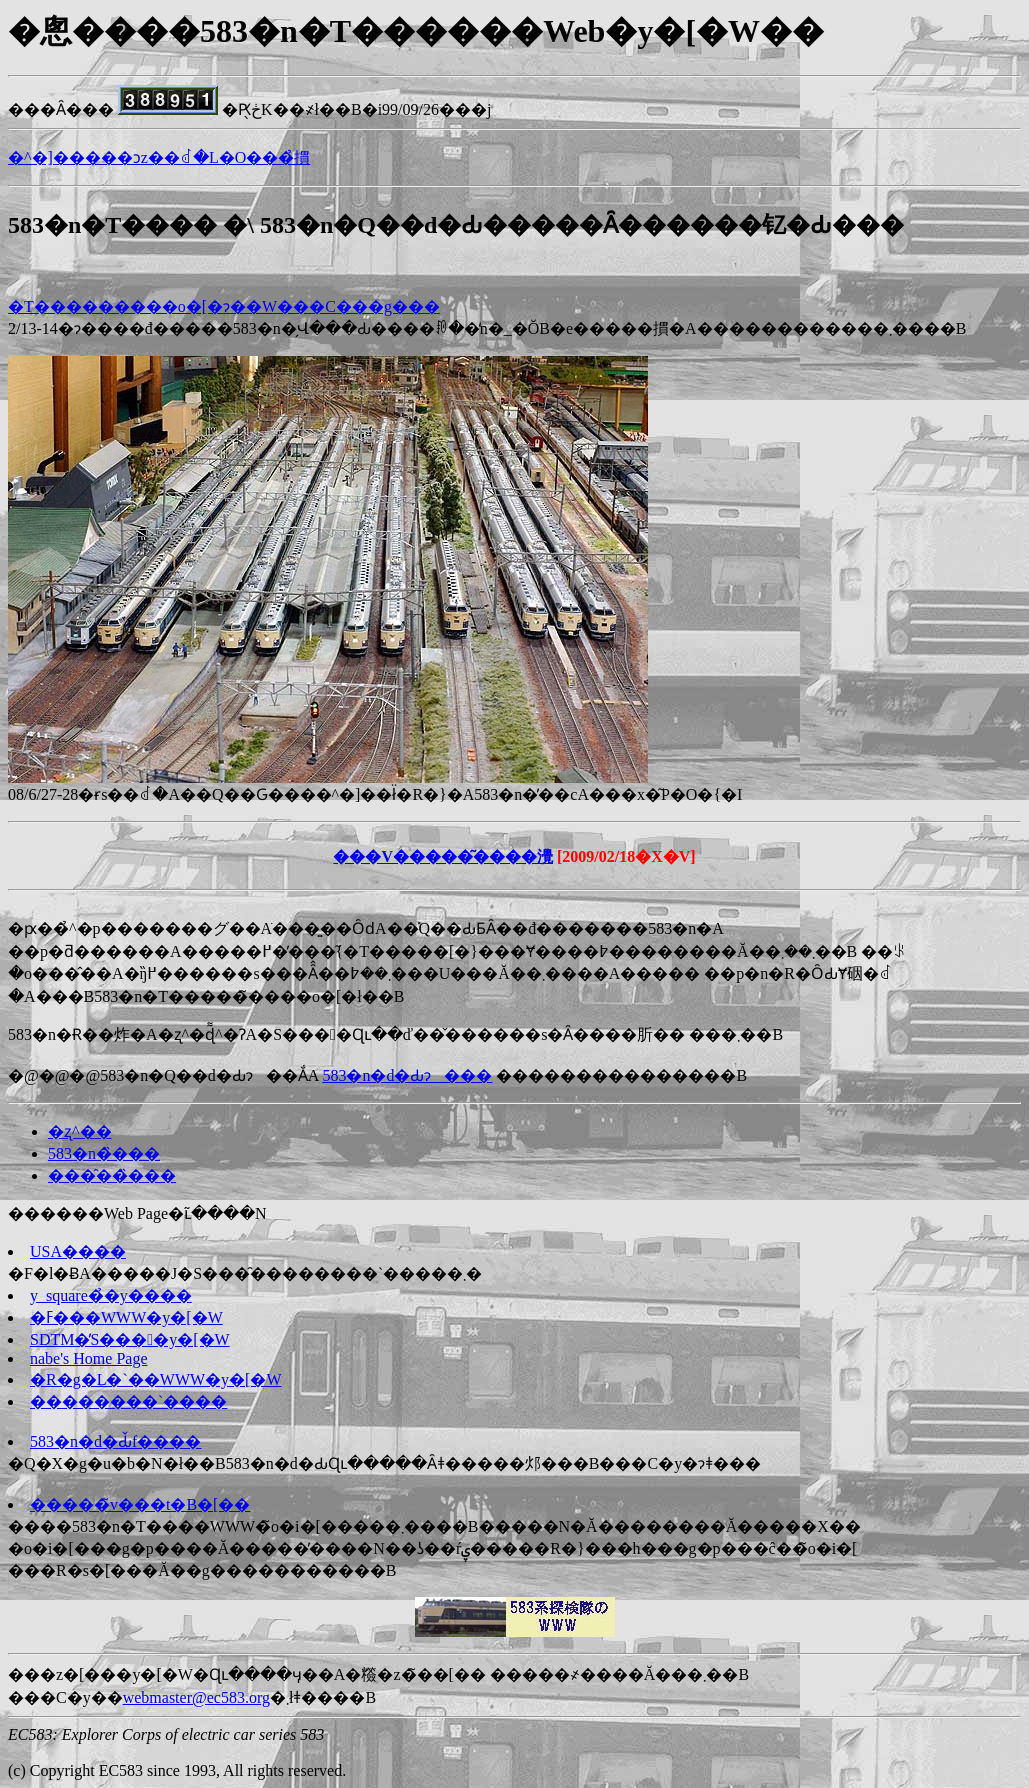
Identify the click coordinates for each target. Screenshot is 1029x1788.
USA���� (78, 1251)
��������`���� (128, 1401)
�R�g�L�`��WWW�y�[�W (156, 1379)
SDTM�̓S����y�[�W (130, 1339)
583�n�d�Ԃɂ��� (407, 1075)
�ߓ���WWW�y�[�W (126, 1317)
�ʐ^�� (80, 1131)
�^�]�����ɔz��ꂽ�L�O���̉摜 (159, 157)
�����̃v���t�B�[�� (140, 1504)
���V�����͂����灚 (443, 856)
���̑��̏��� (112, 1175)
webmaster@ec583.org (196, 1697)
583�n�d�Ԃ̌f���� (115, 1441)
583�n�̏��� (104, 1153)
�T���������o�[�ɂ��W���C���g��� (224, 306)
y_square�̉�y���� (111, 1295)
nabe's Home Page (89, 1358)
